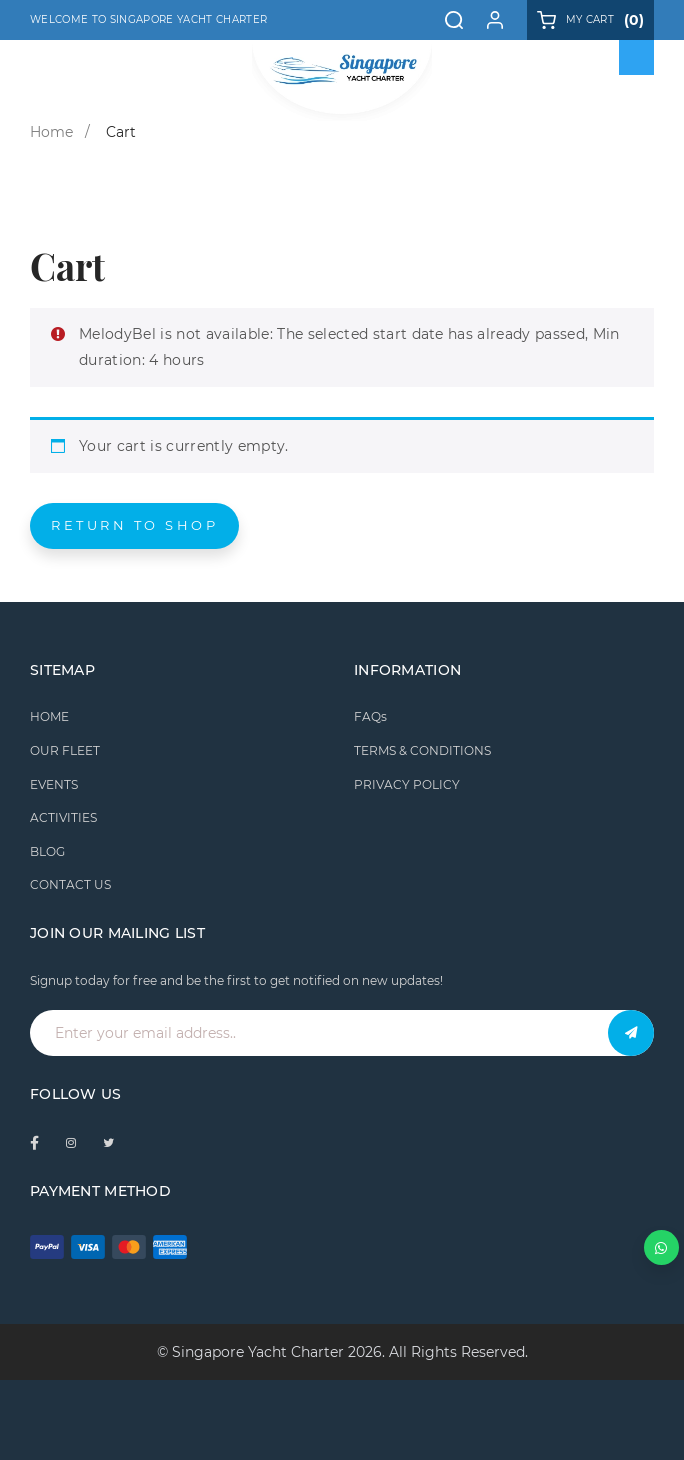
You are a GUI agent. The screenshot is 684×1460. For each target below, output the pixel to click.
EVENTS (54, 784)
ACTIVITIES (63, 817)
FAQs (370, 716)
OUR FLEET (65, 750)
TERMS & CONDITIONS (422, 750)
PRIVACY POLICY (407, 784)
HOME (49, 716)
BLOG (47, 851)
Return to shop (134, 525)
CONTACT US (70, 884)
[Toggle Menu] (637, 58)
